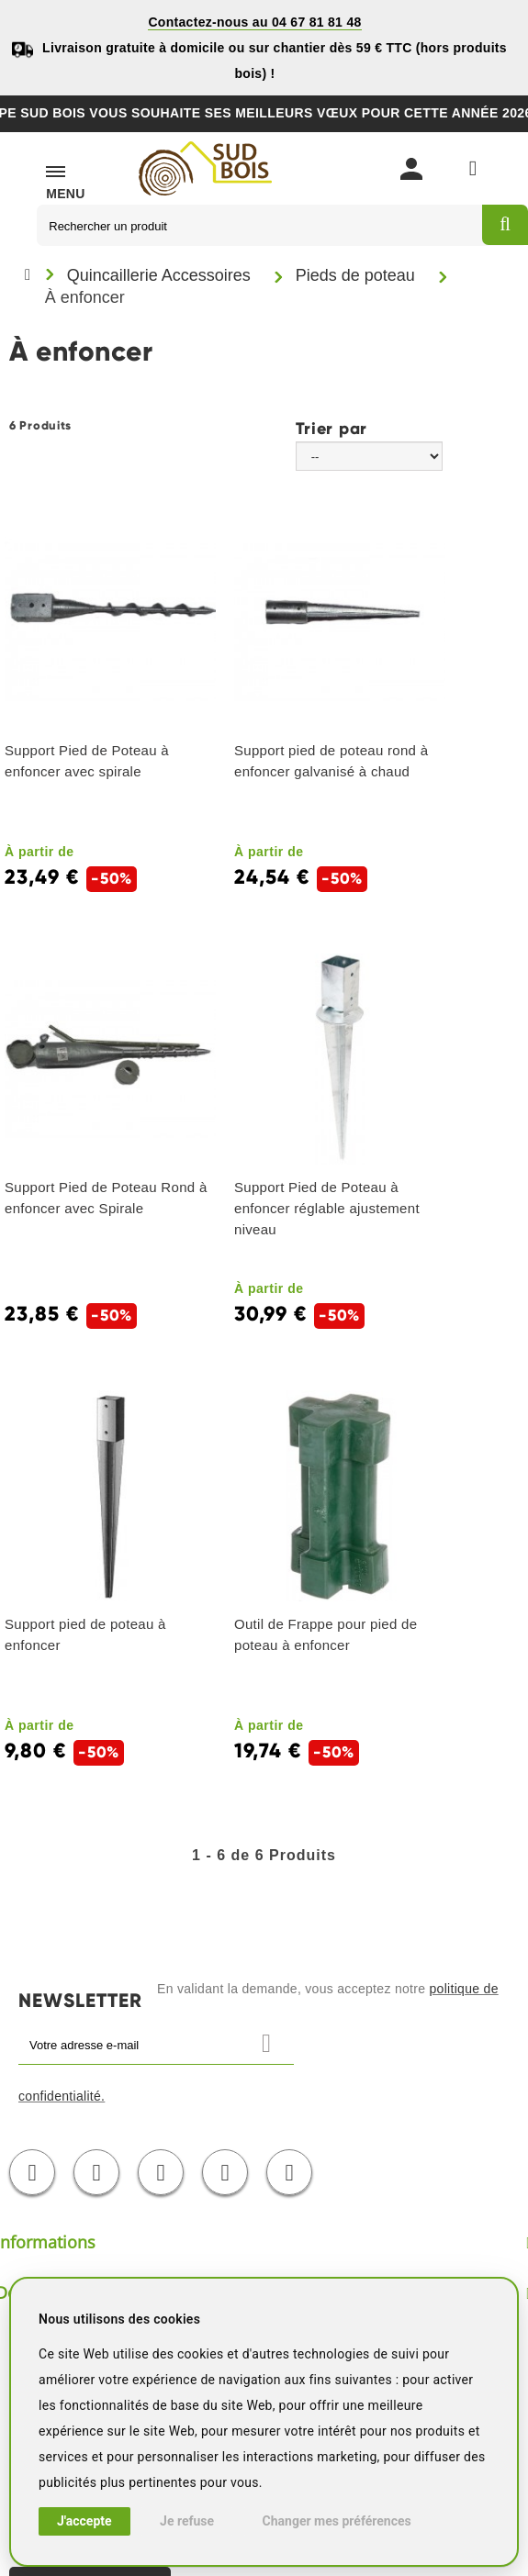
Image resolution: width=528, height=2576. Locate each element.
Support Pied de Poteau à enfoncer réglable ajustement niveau (327, 1208)
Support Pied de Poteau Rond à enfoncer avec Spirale (106, 1197)
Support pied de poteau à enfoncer (85, 1634)
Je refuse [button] (187, 2521)
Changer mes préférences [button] (337, 2521)
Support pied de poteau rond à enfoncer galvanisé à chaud (331, 760)
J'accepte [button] (84, 2521)
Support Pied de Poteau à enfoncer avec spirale (87, 760)
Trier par (331, 427)
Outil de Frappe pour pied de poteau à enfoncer (325, 1634)
